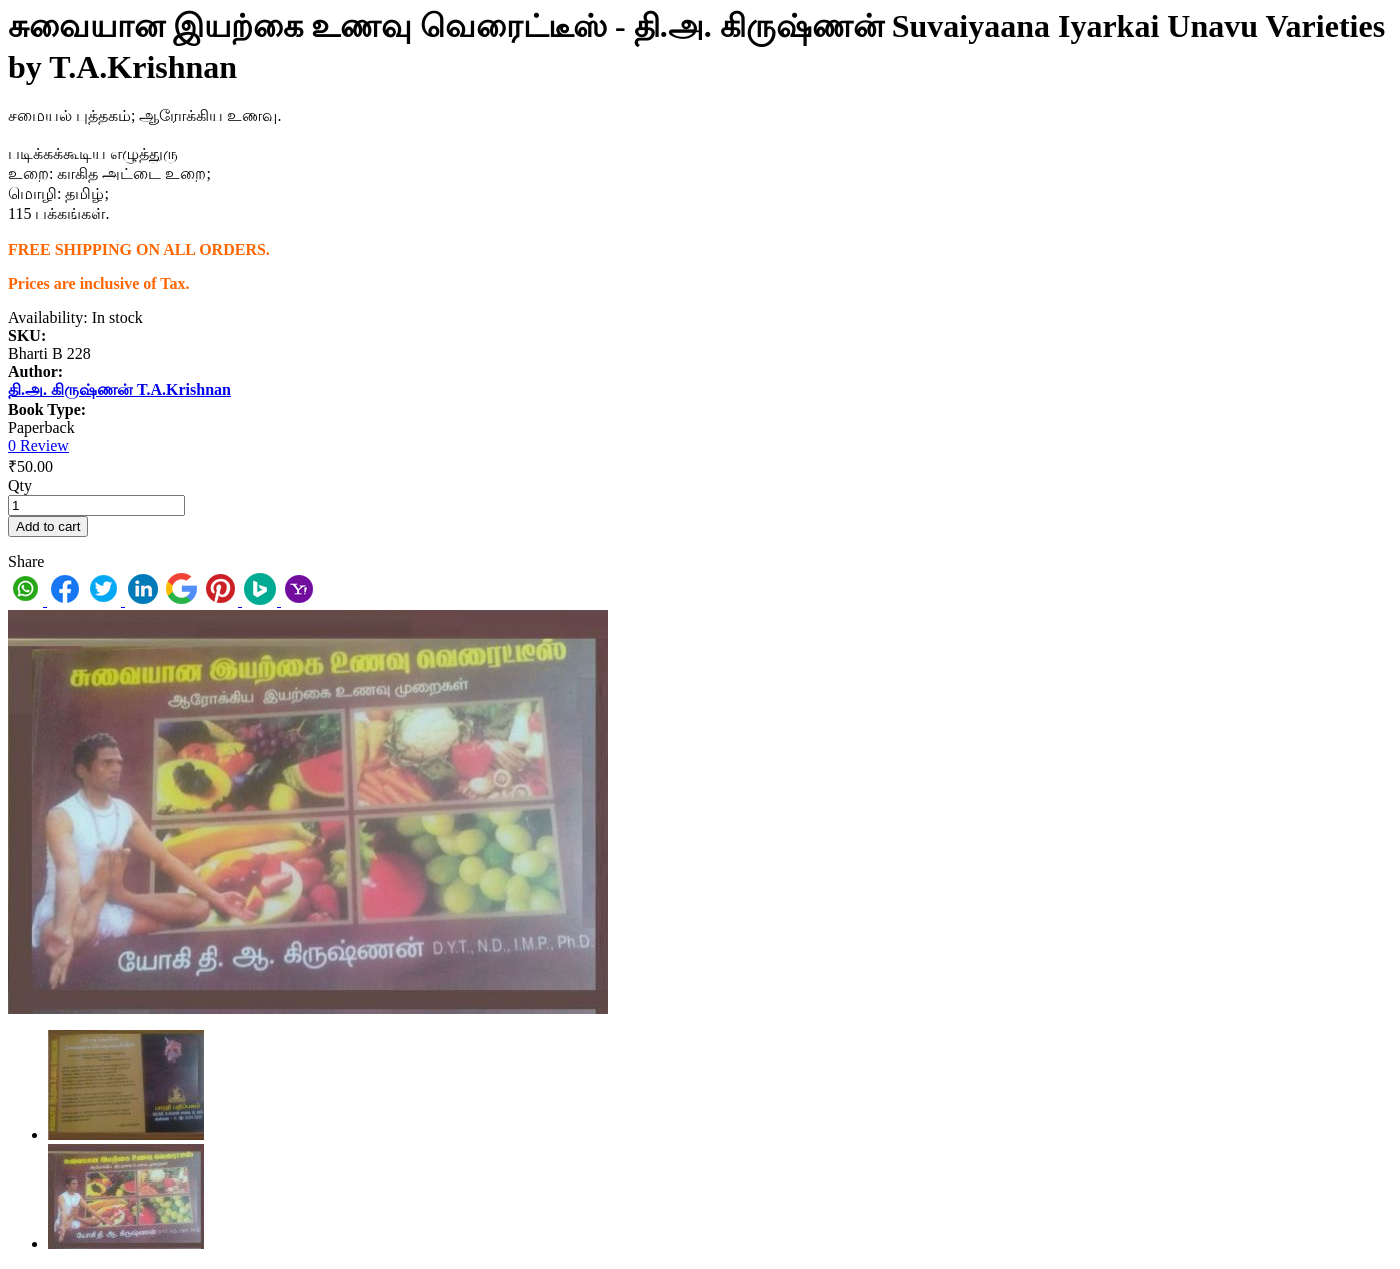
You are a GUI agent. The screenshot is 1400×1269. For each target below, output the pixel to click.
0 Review (38, 445)
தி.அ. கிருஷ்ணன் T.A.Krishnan (119, 389)
